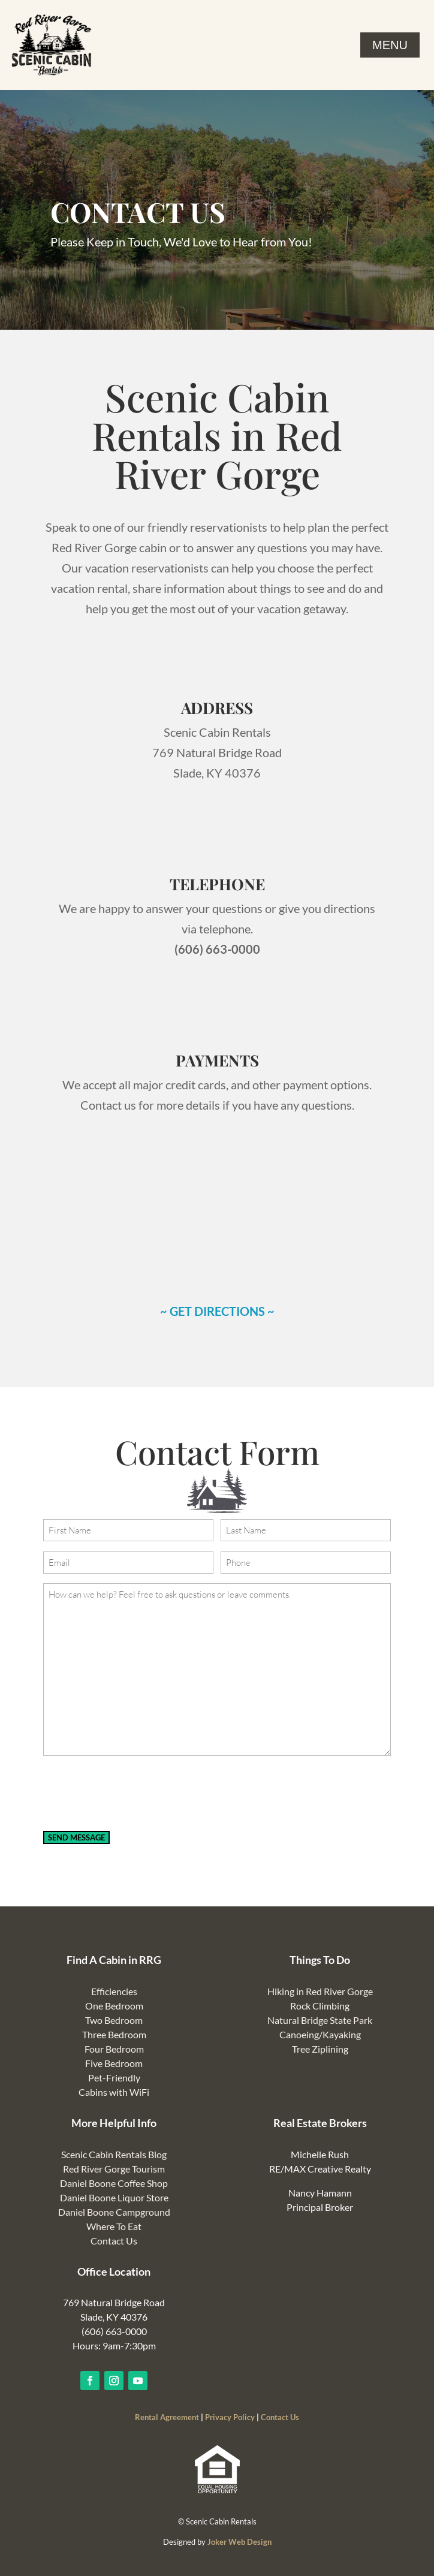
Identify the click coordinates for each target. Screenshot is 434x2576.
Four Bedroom (114, 2048)
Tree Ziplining (320, 2048)
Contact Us (114, 2240)
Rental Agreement (167, 2417)
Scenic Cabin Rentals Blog (114, 2154)
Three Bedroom (114, 2034)
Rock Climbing (319, 2005)
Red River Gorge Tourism (114, 2168)
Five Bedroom (114, 2063)
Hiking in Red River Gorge (320, 1991)
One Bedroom (114, 2005)
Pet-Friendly (114, 2077)
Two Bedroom (114, 2020)
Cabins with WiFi (114, 2092)
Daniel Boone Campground (114, 2212)
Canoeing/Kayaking (320, 2034)
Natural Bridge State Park (319, 2020)
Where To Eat (113, 2226)
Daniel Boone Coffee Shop (114, 2183)
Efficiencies (114, 1991)
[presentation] (134, 1794)
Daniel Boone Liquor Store (114, 2197)
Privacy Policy (230, 2417)
